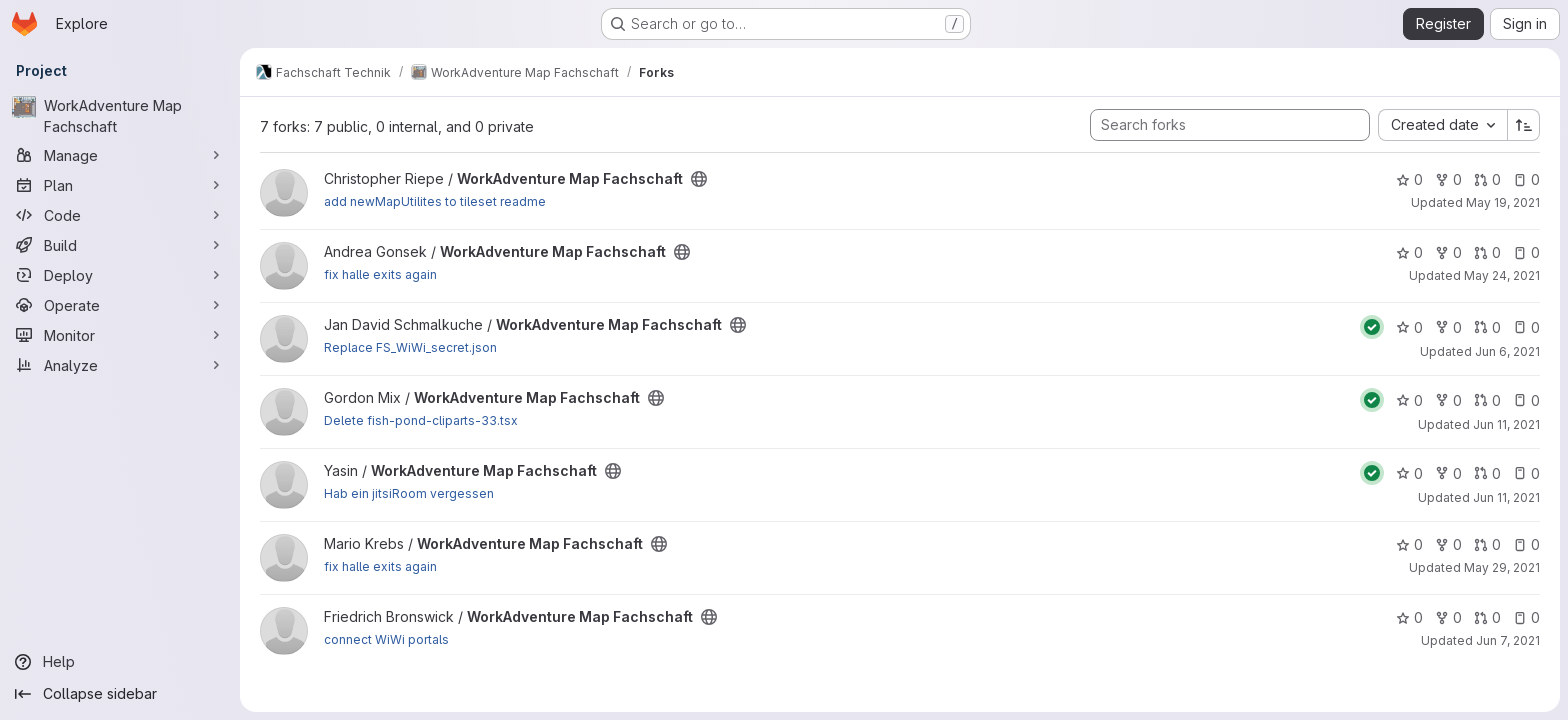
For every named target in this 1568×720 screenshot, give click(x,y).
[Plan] (120, 185)
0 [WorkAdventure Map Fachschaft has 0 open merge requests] (1487, 179)
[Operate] (120, 305)
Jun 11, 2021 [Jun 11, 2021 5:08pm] (1506, 497)
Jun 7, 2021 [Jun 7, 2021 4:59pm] (1508, 640)
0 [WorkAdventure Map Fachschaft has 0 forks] (1448, 179)
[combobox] (1442, 125)
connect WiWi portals (386, 639)
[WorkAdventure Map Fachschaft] (120, 116)
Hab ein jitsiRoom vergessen (409, 493)
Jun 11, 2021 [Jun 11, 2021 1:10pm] (1506, 424)
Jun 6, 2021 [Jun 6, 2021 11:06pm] (1507, 351)
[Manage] (120, 155)
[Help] (120, 662)
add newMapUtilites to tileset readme (435, 201)
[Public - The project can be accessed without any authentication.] (699, 179)
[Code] (120, 215)
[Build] (120, 245)
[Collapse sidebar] (120, 694)
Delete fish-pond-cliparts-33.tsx (421, 420)
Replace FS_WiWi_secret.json (410, 347)
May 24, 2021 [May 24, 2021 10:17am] (1502, 275)
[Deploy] (120, 275)
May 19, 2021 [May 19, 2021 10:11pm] (1503, 202)
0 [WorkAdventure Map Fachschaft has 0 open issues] (1526, 179)
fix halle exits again (380, 274)
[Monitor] (120, 335)
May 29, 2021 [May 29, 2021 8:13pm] (1502, 567)
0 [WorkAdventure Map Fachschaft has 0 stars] (1409, 179)
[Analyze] (120, 365)
